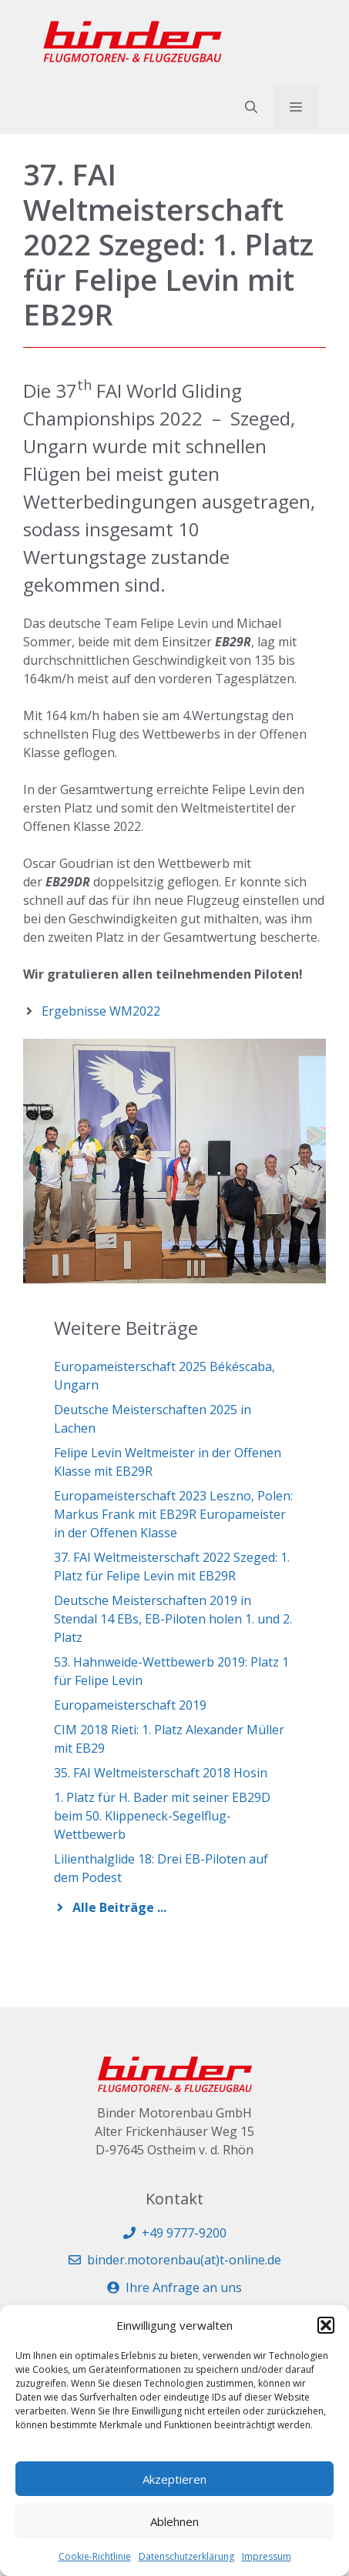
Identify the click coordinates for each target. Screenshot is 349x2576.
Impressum (266, 2556)
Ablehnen (174, 2521)
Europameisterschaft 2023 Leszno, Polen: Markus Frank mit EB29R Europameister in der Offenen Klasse (173, 1514)
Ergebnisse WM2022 (101, 1011)
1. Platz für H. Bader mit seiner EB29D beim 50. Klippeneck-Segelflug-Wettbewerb (162, 1816)
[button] (326, 2325)
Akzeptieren (174, 2479)
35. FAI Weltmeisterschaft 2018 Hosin (160, 1772)
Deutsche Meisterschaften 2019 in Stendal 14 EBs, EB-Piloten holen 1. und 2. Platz (173, 1619)
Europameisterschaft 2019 (130, 1705)
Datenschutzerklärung (186, 2556)
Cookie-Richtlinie (95, 2556)
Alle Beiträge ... (119, 1907)
